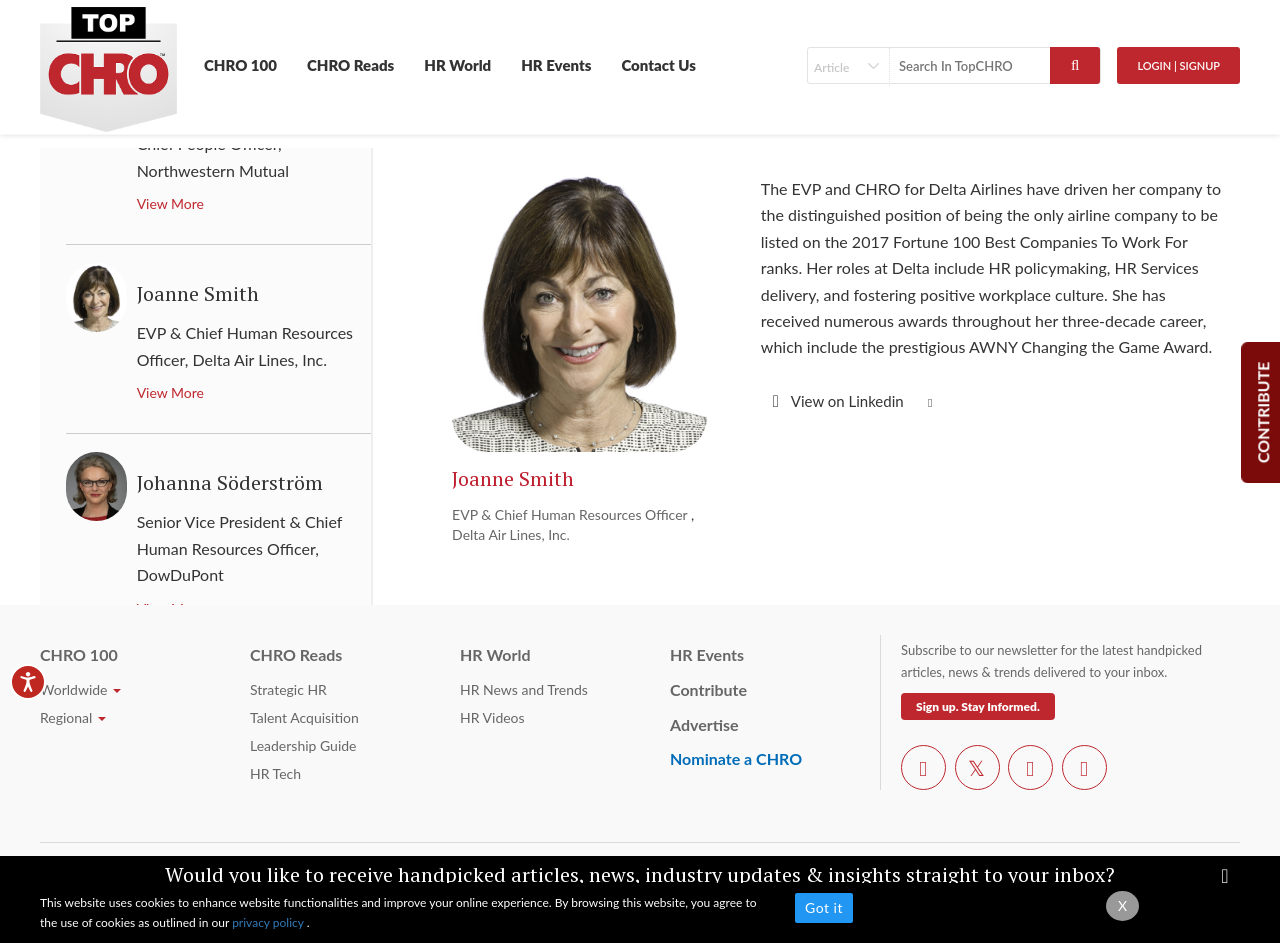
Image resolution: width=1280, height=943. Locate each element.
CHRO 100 (240, 65)
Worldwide (80, 689)
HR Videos (492, 717)
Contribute (708, 689)
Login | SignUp (1178, 65)
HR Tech (275, 773)
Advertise (704, 724)
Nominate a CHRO (736, 758)
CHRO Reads (350, 65)
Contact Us (658, 65)
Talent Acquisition (304, 717)
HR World (457, 65)
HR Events (556, 65)
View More (170, 203)
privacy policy (269, 922)
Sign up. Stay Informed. (978, 706)
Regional (73, 717)
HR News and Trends (524, 689)
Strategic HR (288, 689)
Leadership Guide (303, 745)
